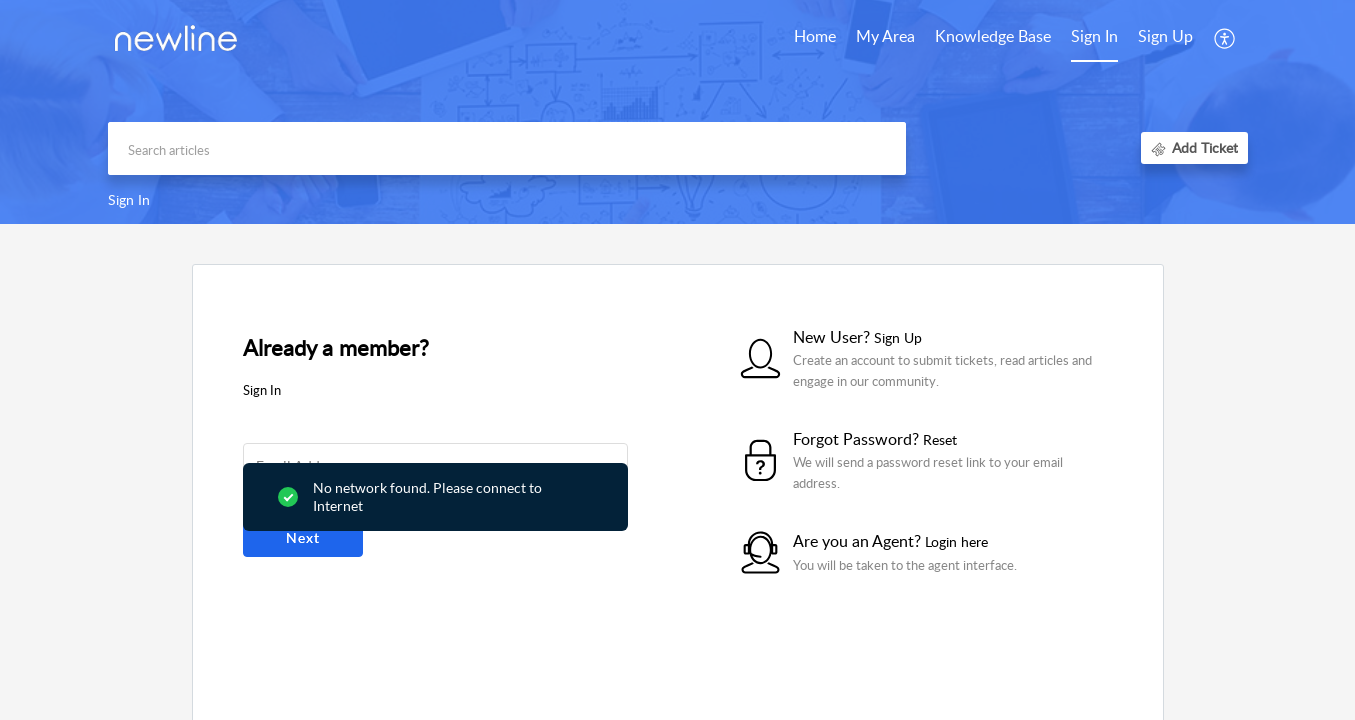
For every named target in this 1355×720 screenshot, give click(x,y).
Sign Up (1165, 36)
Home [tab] (815, 36)
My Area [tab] (885, 36)
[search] (507, 148)
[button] (1225, 38)
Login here (956, 541)
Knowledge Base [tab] (993, 36)
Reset (940, 439)
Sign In (1094, 36)
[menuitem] (1094, 38)
